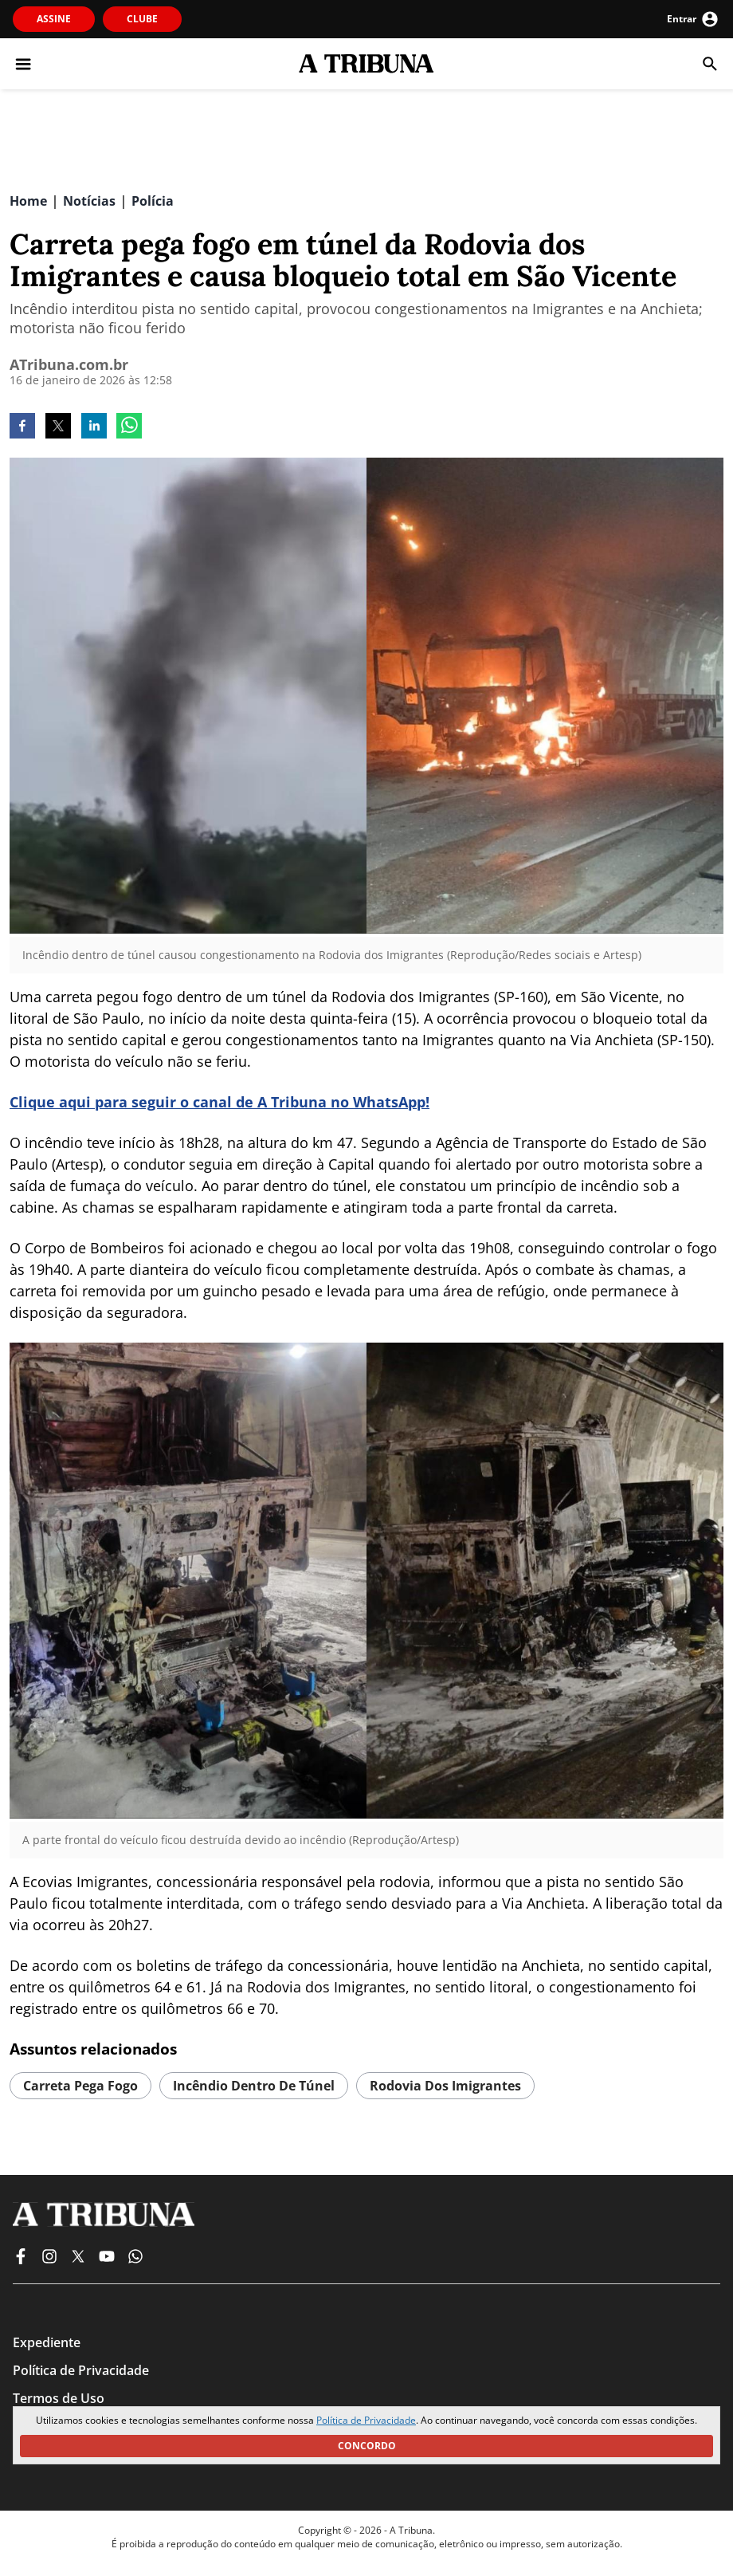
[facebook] (22, 427)
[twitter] (58, 427)
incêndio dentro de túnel (254, 2085)
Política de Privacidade (366, 2420)
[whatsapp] (129, 427)
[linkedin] (94, 427)
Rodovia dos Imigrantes (445, 2085)
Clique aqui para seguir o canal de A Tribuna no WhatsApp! (219, 1101)
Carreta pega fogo (80, 2085)
